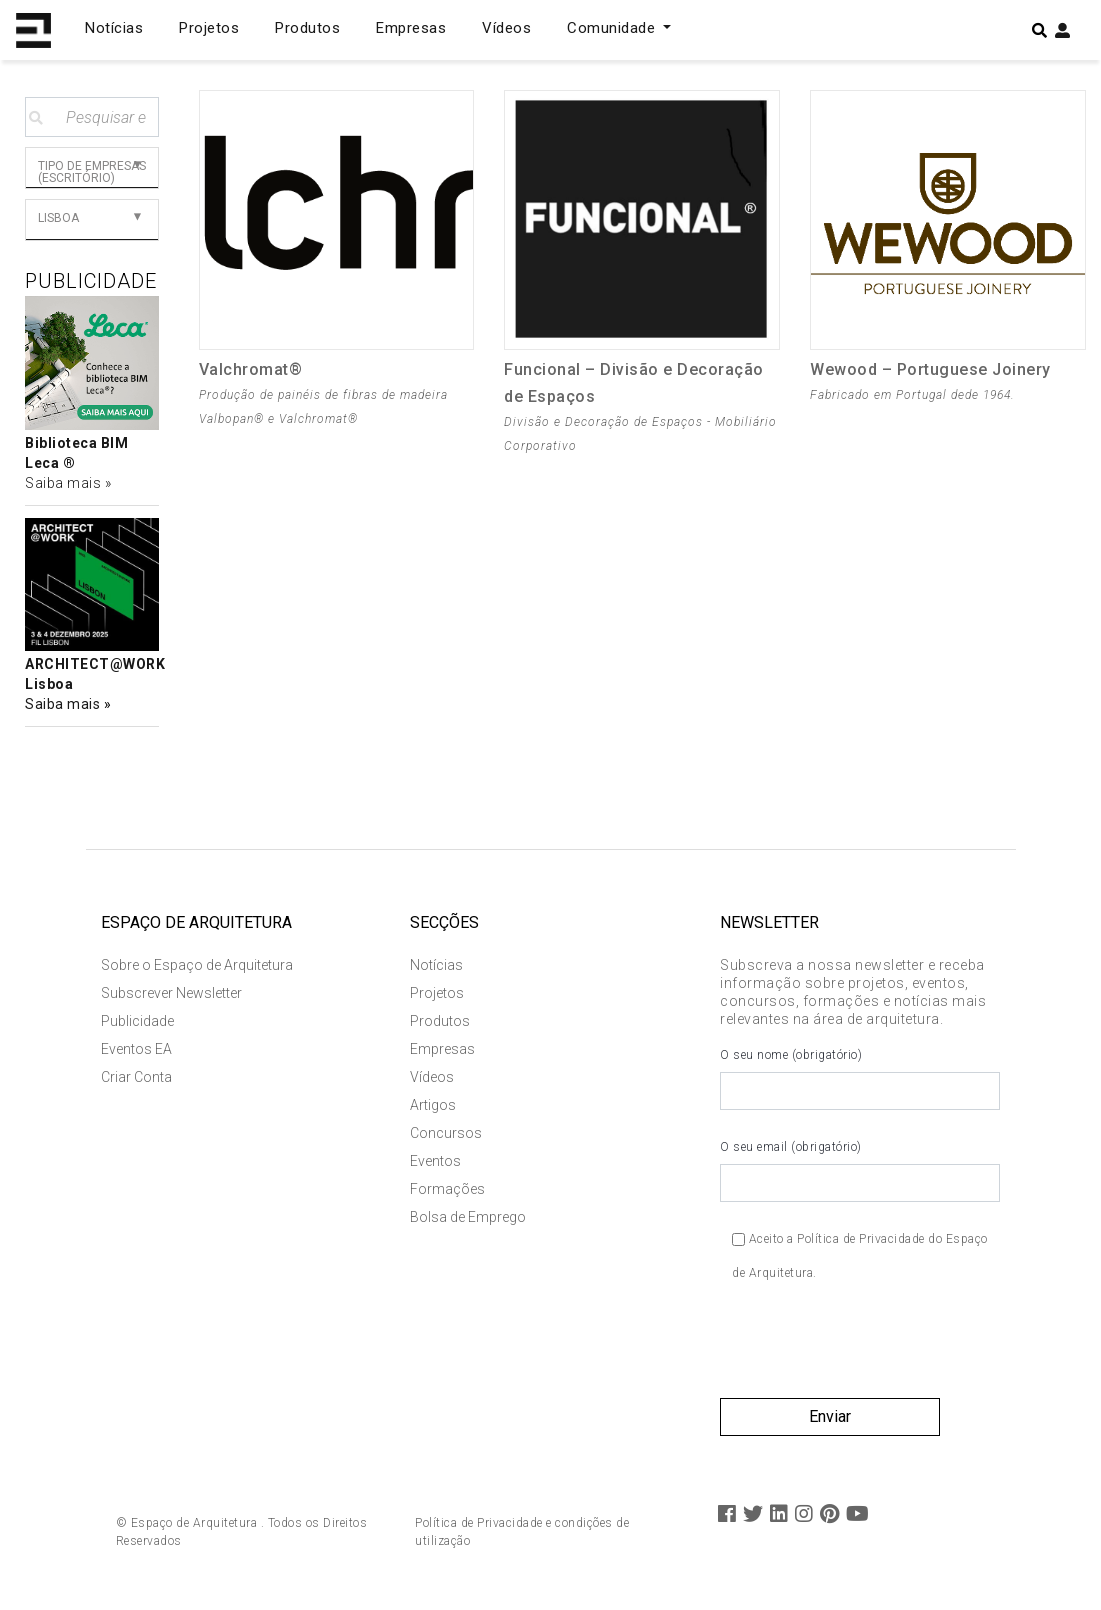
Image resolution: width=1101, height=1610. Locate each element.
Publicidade (137, 1021)
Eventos (435, 1161)
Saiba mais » (68, 483)
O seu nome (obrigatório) (860, 1079)
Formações (447, 1189)
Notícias (114, 28)
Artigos (433, 1105)
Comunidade (613, 28)
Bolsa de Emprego (468, 1217)
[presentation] (872, 1349)
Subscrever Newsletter (171, 993)
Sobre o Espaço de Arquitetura (197, 965)
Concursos (446, 1133)
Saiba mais (64, 704)
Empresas (411, 28)
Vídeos (506, 28)
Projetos (209, 28)
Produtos (307, 28)
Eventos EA (136, 1049)
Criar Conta (136, 1077)
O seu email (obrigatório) (860, 1171)
